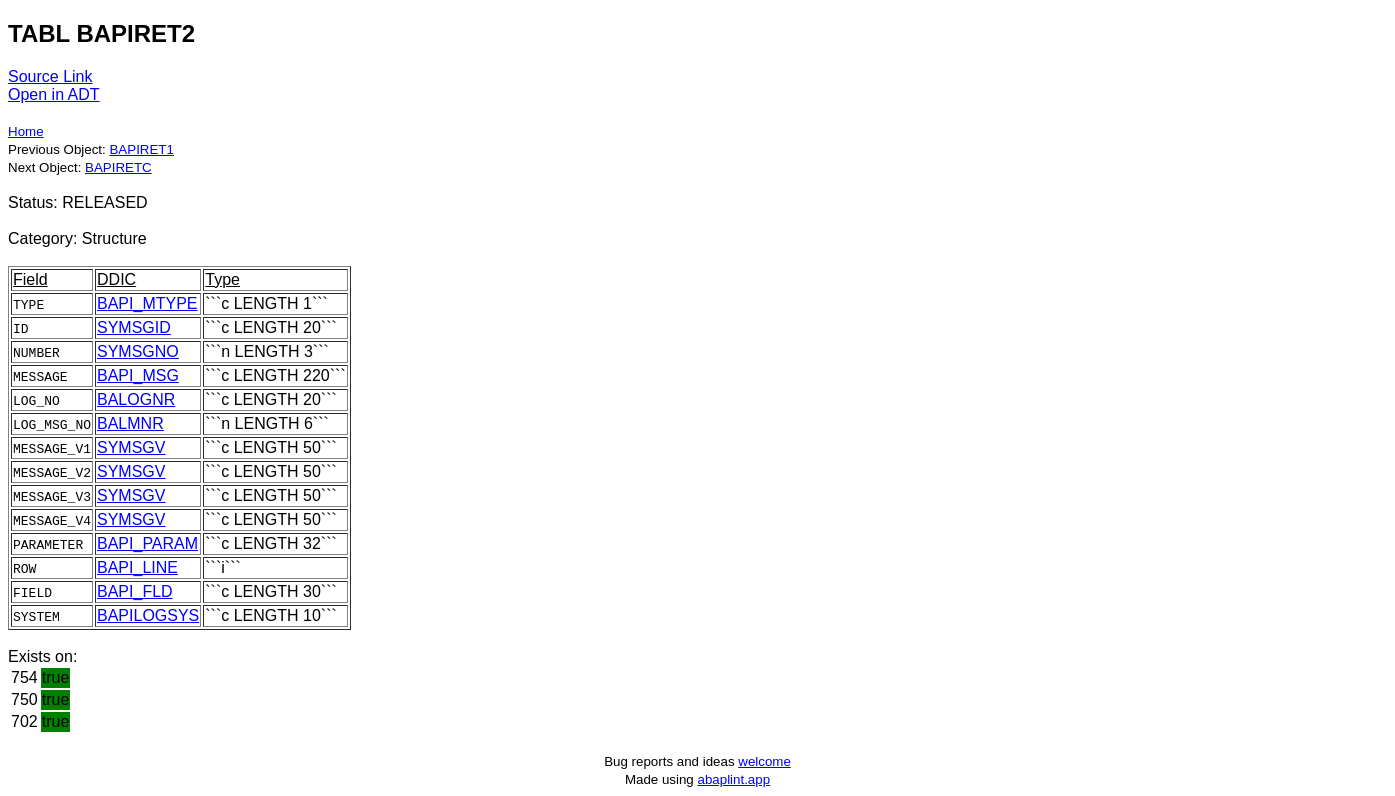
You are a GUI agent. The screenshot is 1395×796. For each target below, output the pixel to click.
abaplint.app (733, 779)
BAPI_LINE (137, 567)
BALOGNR (136, 399)
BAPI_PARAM (147, 543)
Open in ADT (54, 94)
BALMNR (130, 423)
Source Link (50, 76)
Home (26, 131)
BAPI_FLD (135, 591)
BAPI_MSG (138, 375)
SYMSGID (134, 327)
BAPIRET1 (141, 149)
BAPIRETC (118, 167)
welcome (764, 761)
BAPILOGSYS (148, 615)
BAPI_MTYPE (147, 303)
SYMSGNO (138, 351)
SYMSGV (131, 447)
